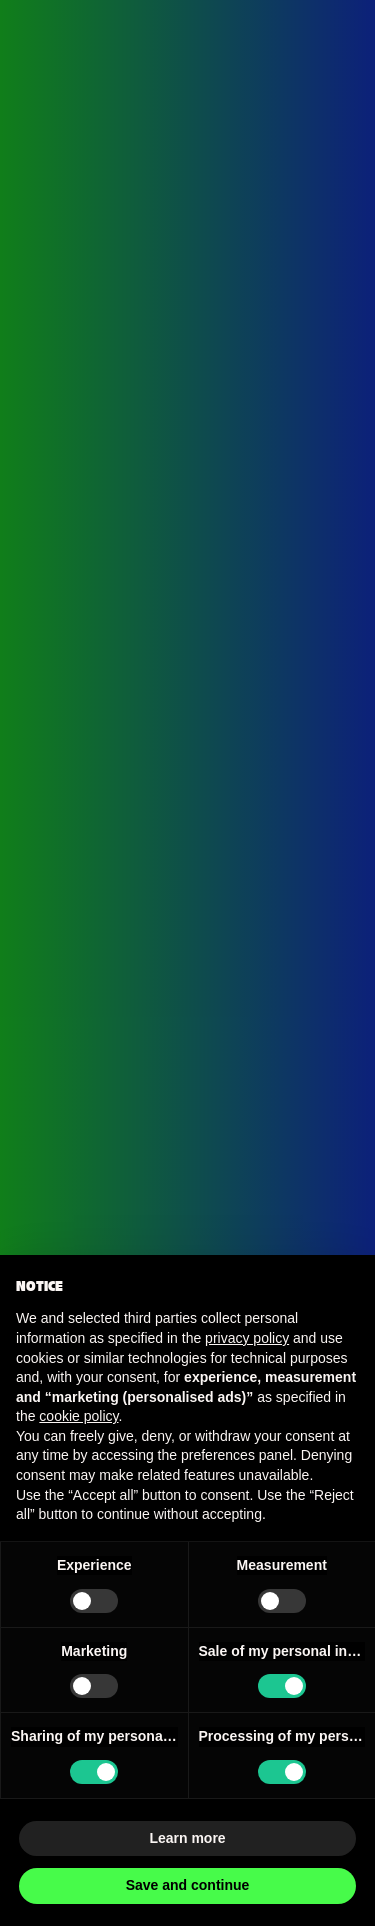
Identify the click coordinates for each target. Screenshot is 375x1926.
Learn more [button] (187, 1838)
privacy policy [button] (247, 1338)
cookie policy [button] (78, 1416)
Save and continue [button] (188, 1885)
